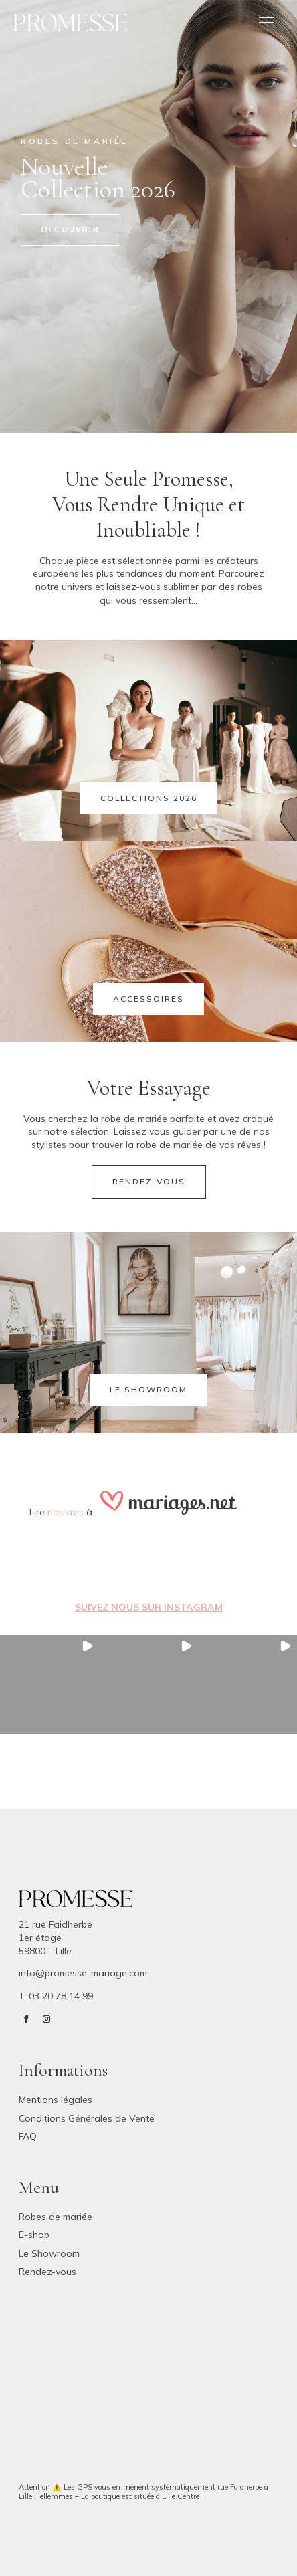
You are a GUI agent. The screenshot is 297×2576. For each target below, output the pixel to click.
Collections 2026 (148, 798)
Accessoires (148, 999)
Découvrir (70, 229)
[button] (49, 1684)
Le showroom (148, 1389)
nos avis (65, 1512)
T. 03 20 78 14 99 (56, 1996)
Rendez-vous (148, 1181)
